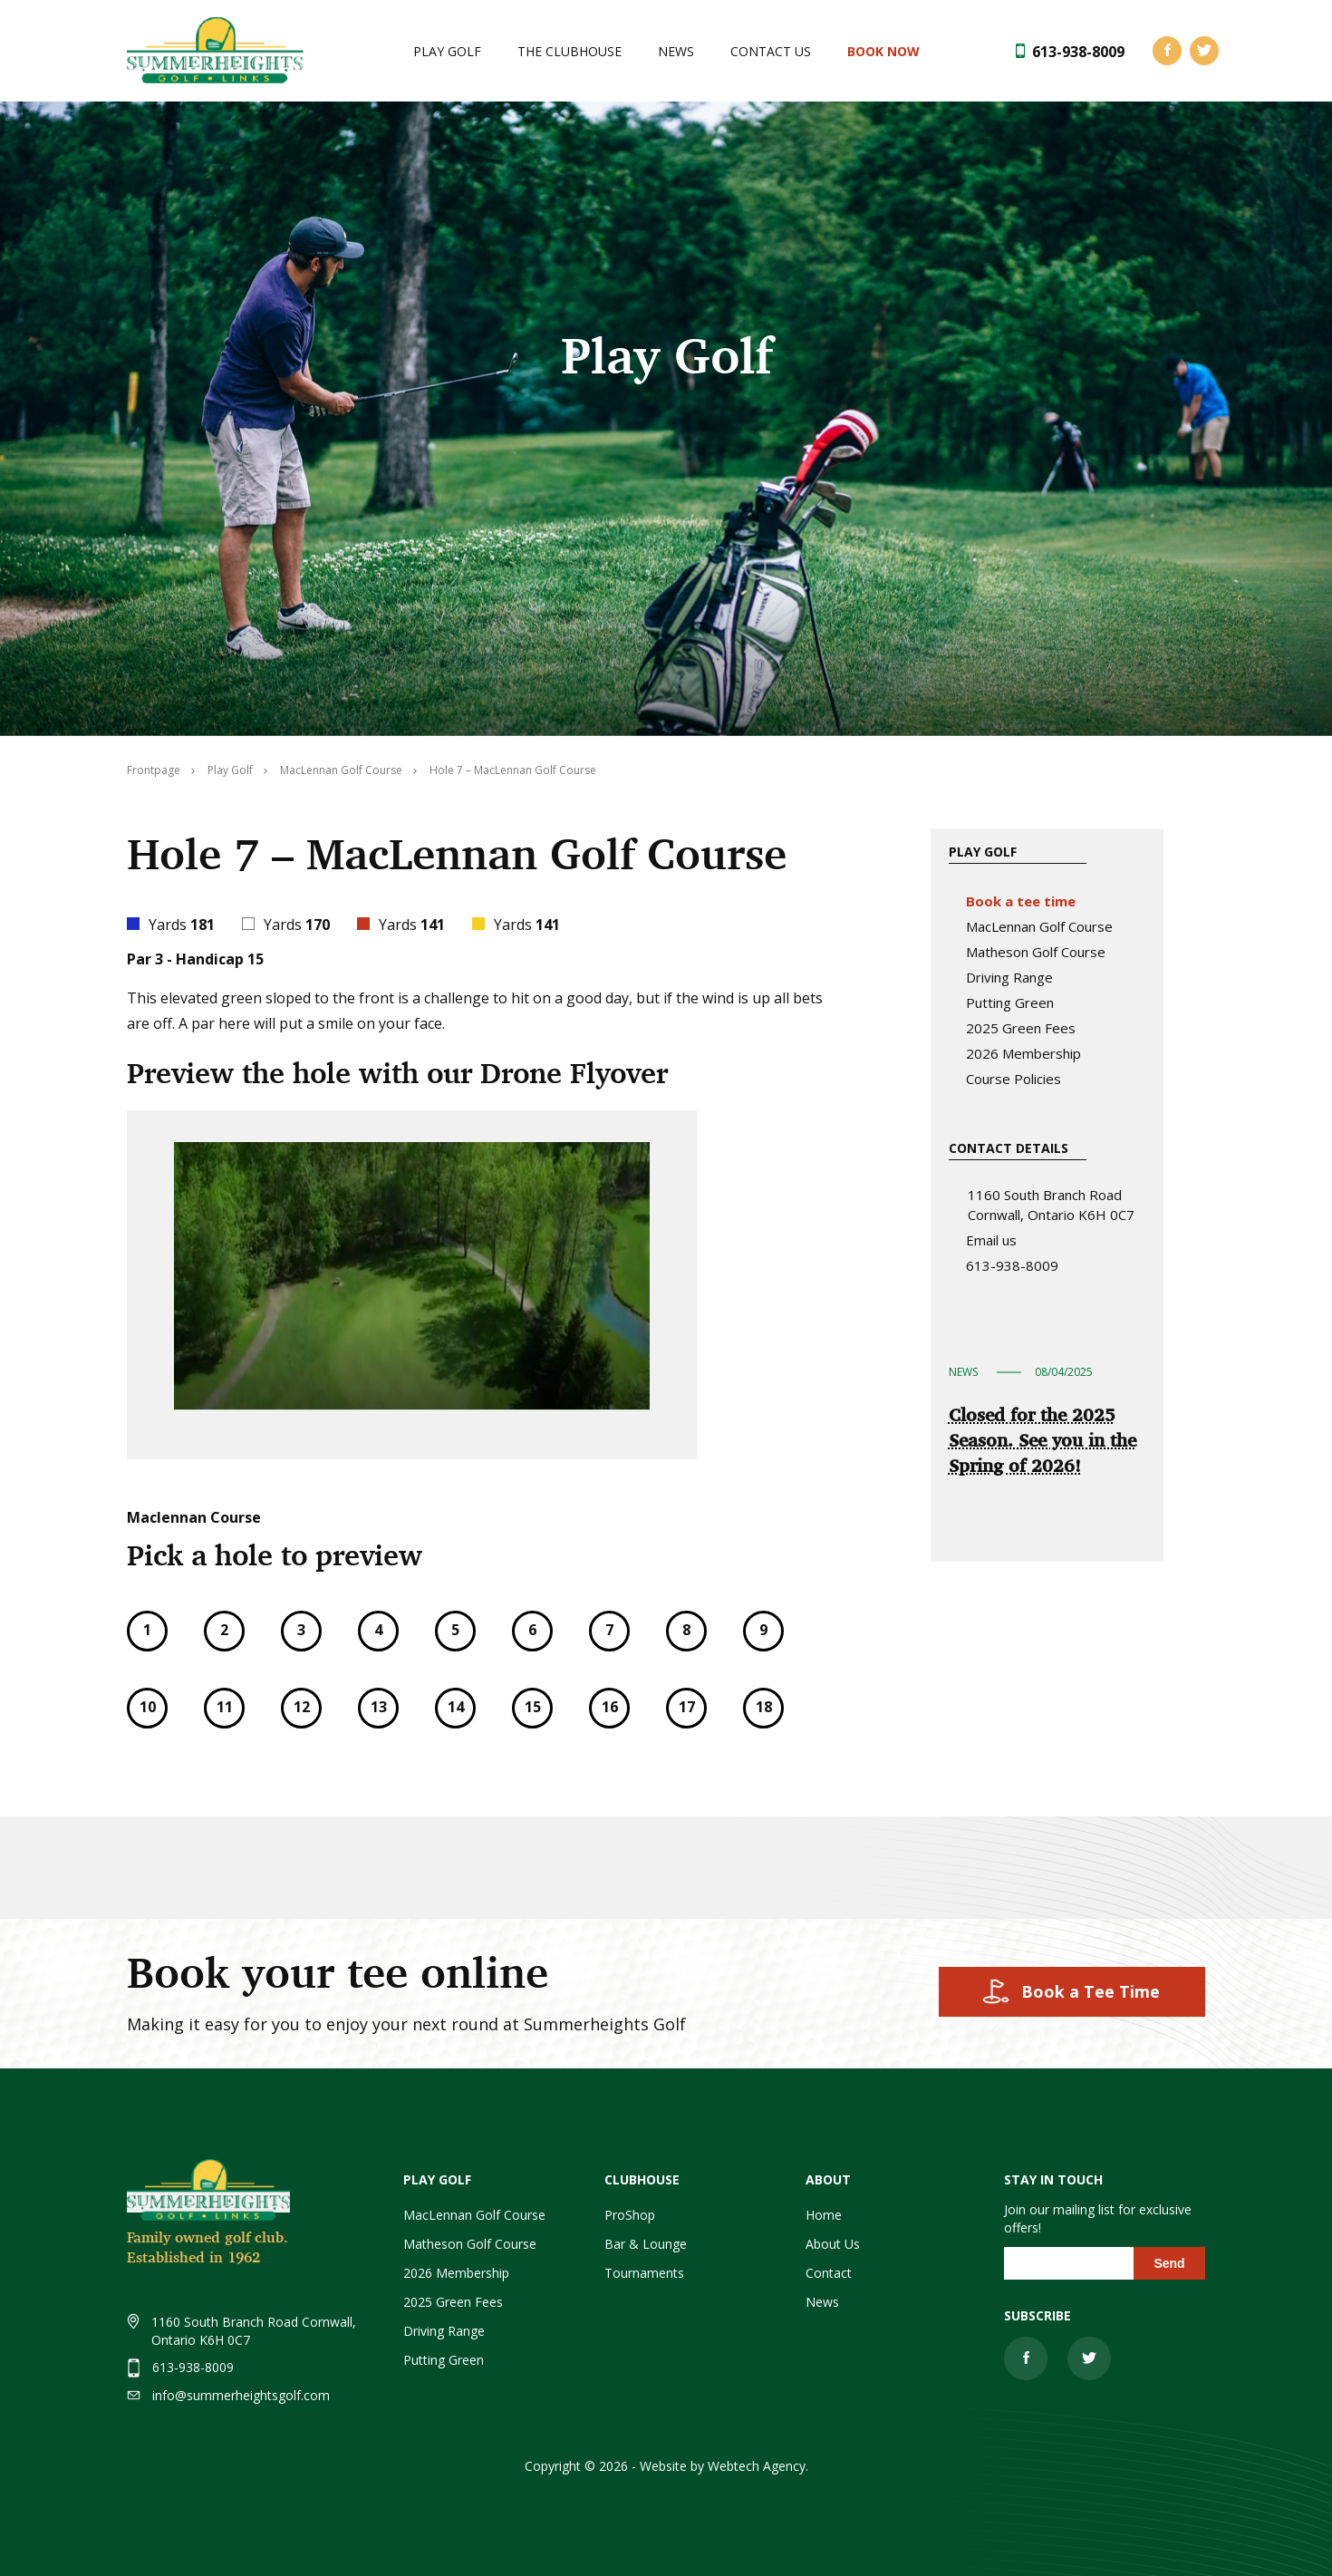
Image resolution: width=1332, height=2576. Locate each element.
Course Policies (1013, 1079)
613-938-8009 (1078, 52)
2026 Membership (1023, 1053)
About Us (833, 2243)
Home (824, 2214)
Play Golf (447, 51)
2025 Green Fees (1021, 1028)
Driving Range (1009, 977)
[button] (412, 1276)
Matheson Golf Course (1035, 952)
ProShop (629, 2214)
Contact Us (770, 51)
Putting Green (1010, 1002)
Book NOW (883, 51)
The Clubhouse (569, 51)
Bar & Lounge (645, 2243)
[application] (412, 1275)
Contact (829, 2272)
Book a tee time (1021, 901)
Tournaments (644, 2272)
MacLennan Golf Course (1039, 926)
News (676, 51)
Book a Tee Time (1090, 1991)
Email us (991, 1240)
